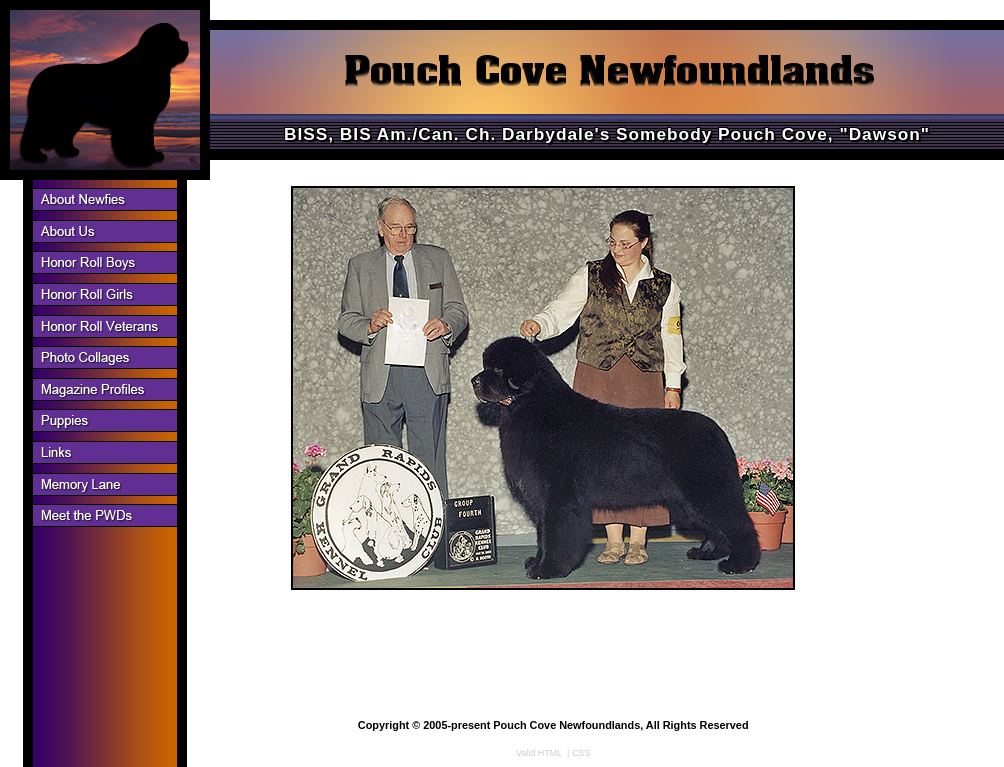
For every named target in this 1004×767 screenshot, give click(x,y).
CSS (581, 753)
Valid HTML (539, 753)
